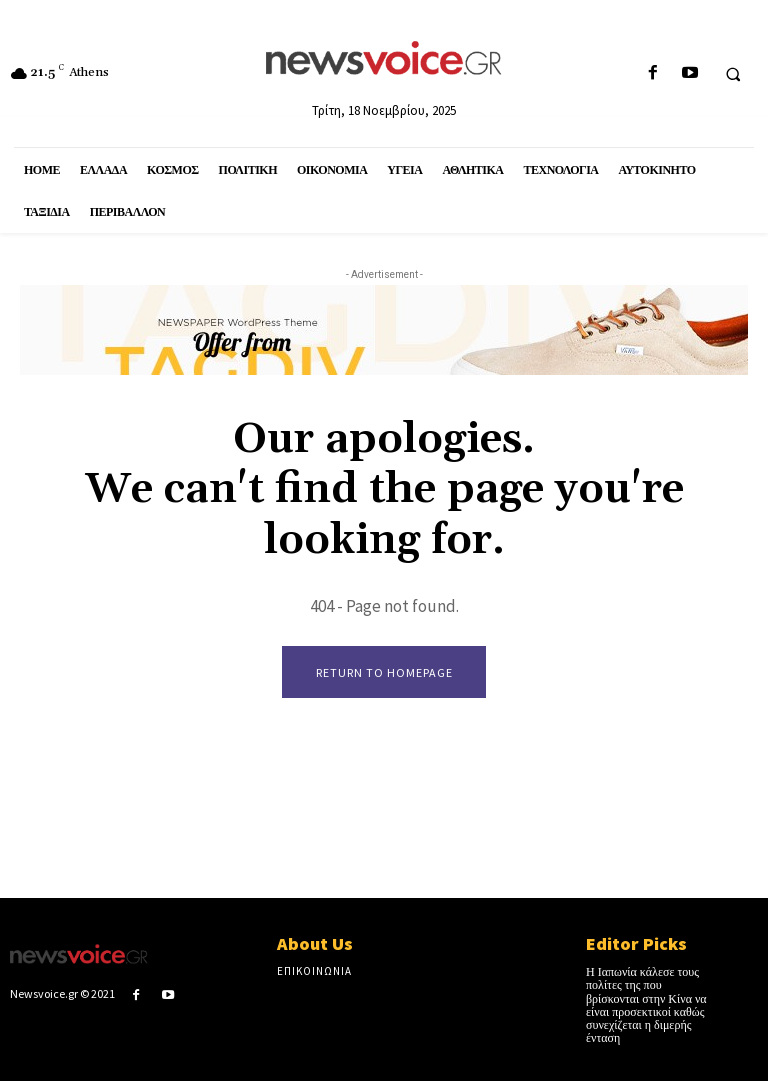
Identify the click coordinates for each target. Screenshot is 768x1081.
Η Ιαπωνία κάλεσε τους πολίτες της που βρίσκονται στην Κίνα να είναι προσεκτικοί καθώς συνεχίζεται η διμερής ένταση (646, 1005)
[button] (733, 74)
